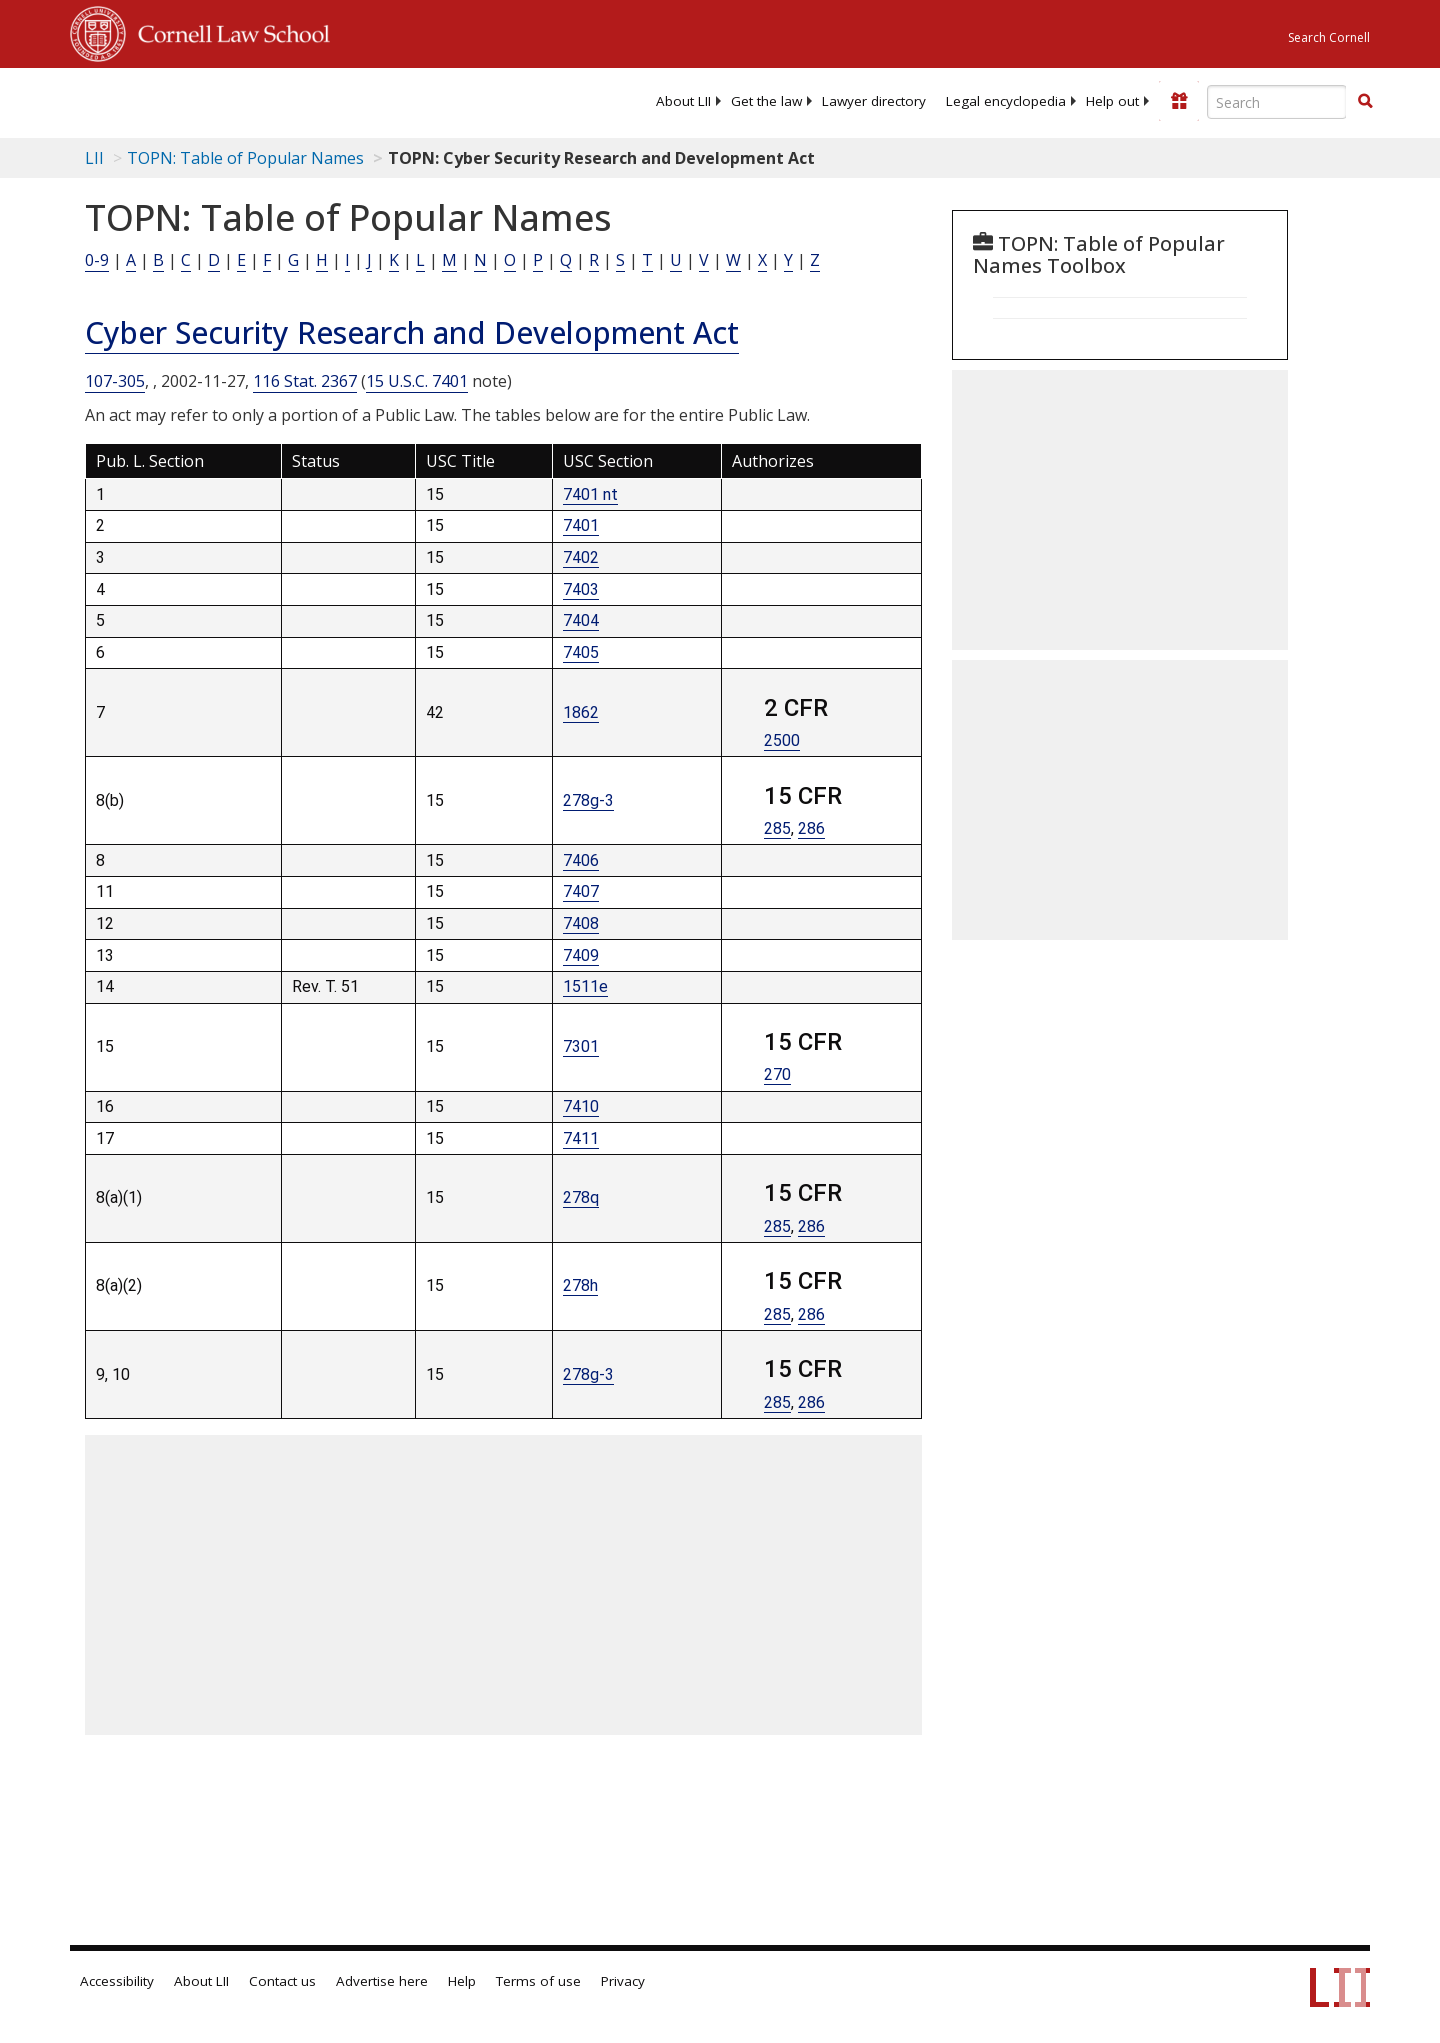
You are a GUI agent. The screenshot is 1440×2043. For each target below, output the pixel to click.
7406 (581, 860)
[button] (1365, 101)
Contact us (282, 1981)
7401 (581, 525)
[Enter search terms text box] (1277, 102)
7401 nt (590, 494)
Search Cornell (1329, 37)
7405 (581, 652)
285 (777, 828)
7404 (581, 620)
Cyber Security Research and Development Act (412, 332)
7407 (581, 891)
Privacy (623, 1981)
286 (811, 828)
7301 (581, 1046)
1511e (585, 986)
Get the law (766, 101)
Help (462, 1981)
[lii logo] (295, 100)
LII (94, 158)
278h (580, 1285)
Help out (1112, 101)
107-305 (115, 381)
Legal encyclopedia (1006, 101)
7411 (581, 1138)
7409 (581, 955)
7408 (581, 923)
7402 (581, 557)
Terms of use (538, 1981)
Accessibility (117, 1981)
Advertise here (382, 1981)
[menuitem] (683, 101)
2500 (782, 740)
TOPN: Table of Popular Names (245, 158)
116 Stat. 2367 (305, 381)
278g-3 (588, 800)
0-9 (97, 260)
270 (777, 1074)
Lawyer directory (874, 101)
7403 (581, 589)
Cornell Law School (228, 31)
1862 (581, 712)
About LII (683, 101)
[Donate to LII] (1179, 101)
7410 (581, 1106)
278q (581, 1197)
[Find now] (1365, 102)
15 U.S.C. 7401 (417, 381)
